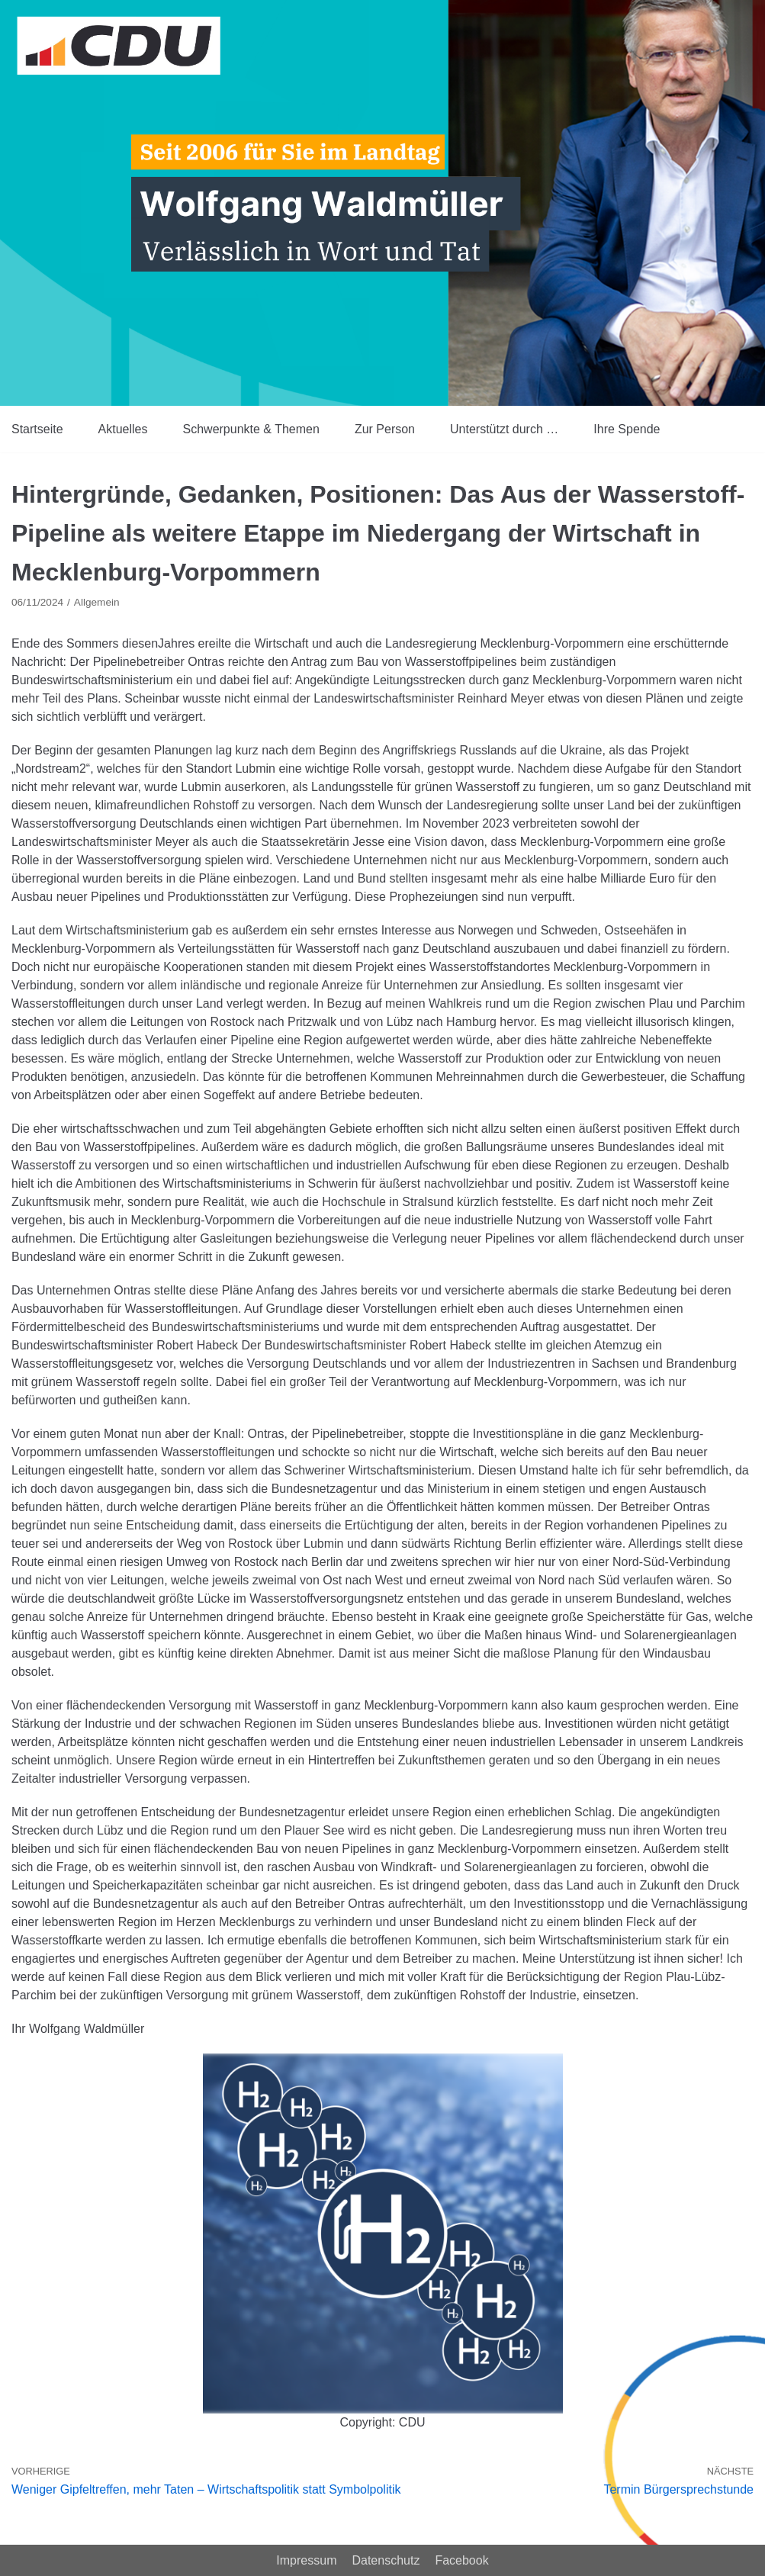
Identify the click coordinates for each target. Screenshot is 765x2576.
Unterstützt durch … (504, 429)
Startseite (37, 429)
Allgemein (97, 602)
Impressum (306, 2560)
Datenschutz (385, 2560)
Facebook (461, 2560)
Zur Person (385, 429)
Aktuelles (123, 429)
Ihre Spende (626, 429)
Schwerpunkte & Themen (251, 429)
